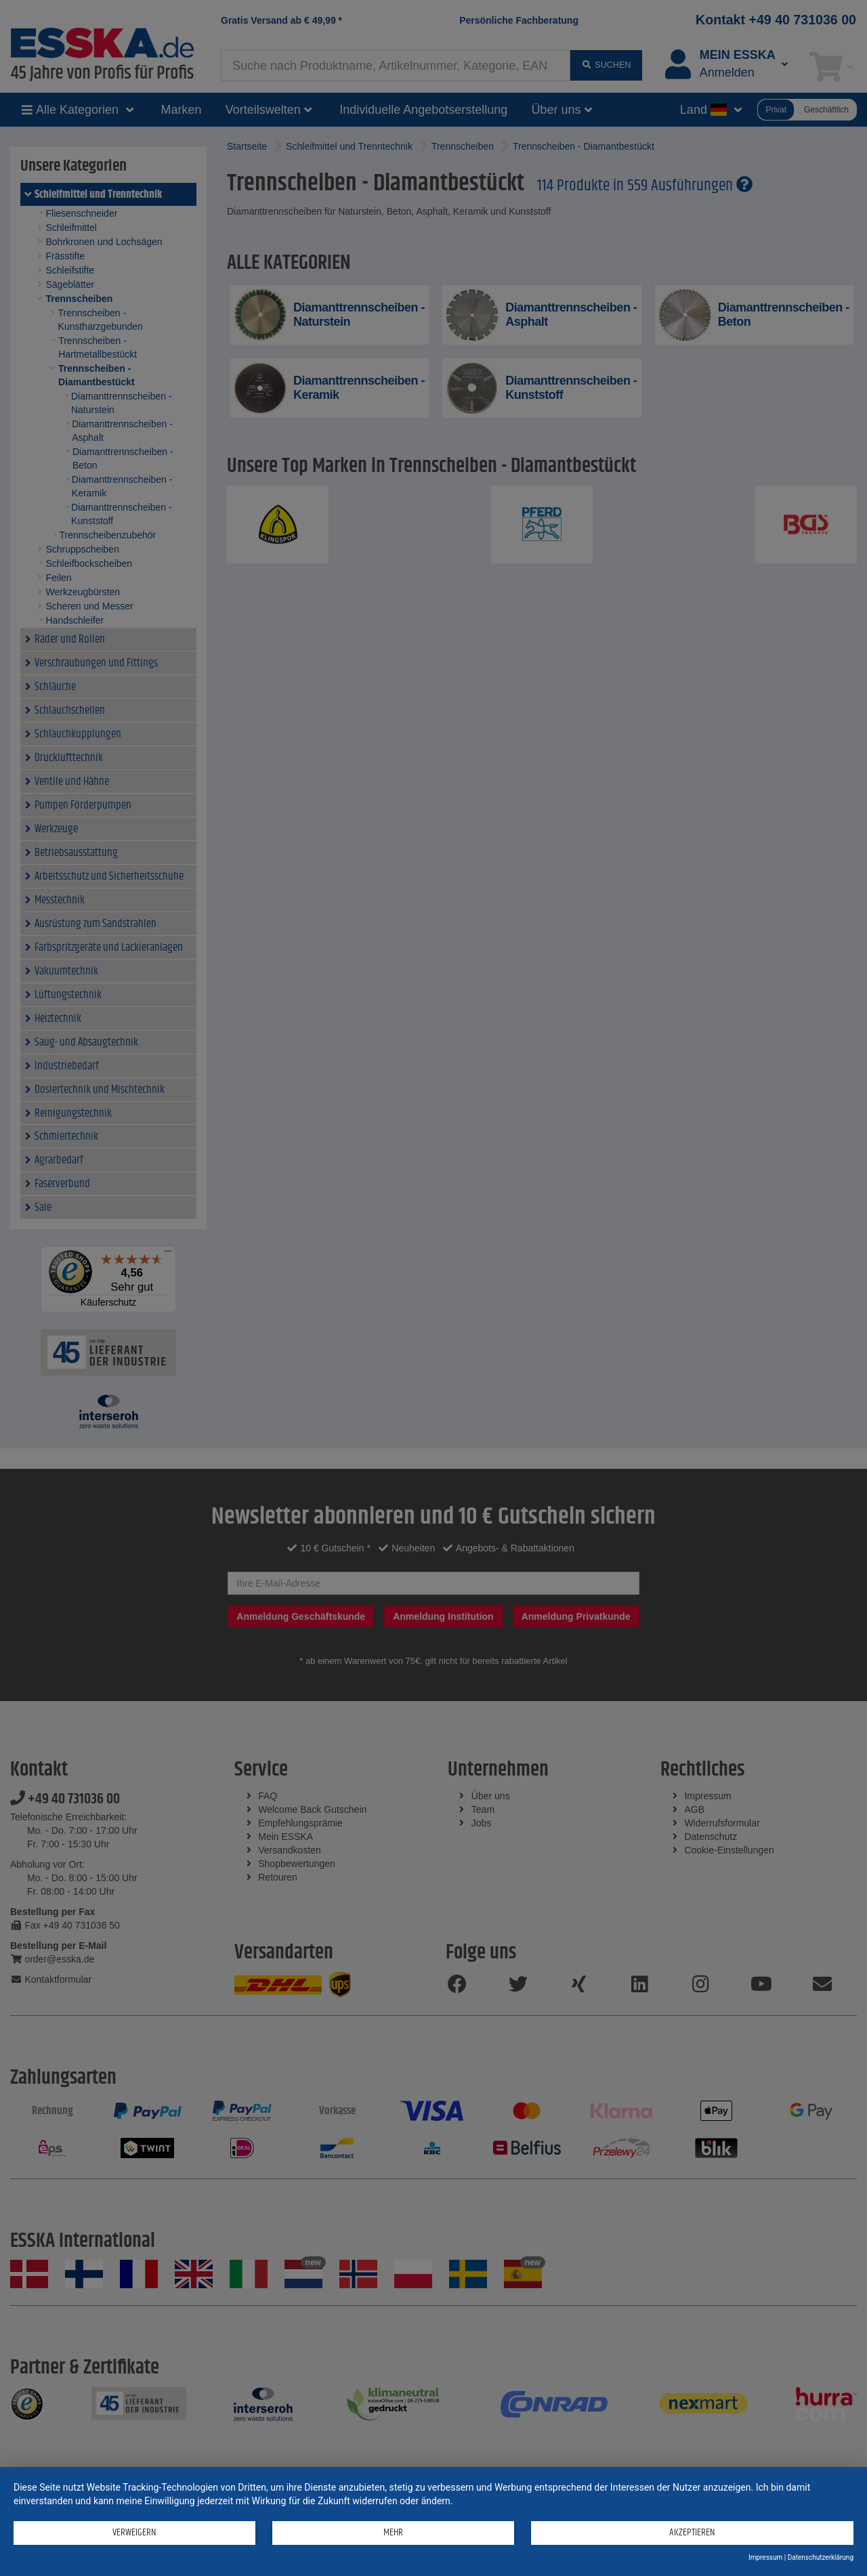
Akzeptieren (692, 2532)
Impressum (765, 2557)
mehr (393, 2532)
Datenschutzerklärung (820, 2557)
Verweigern (134, 2532)
